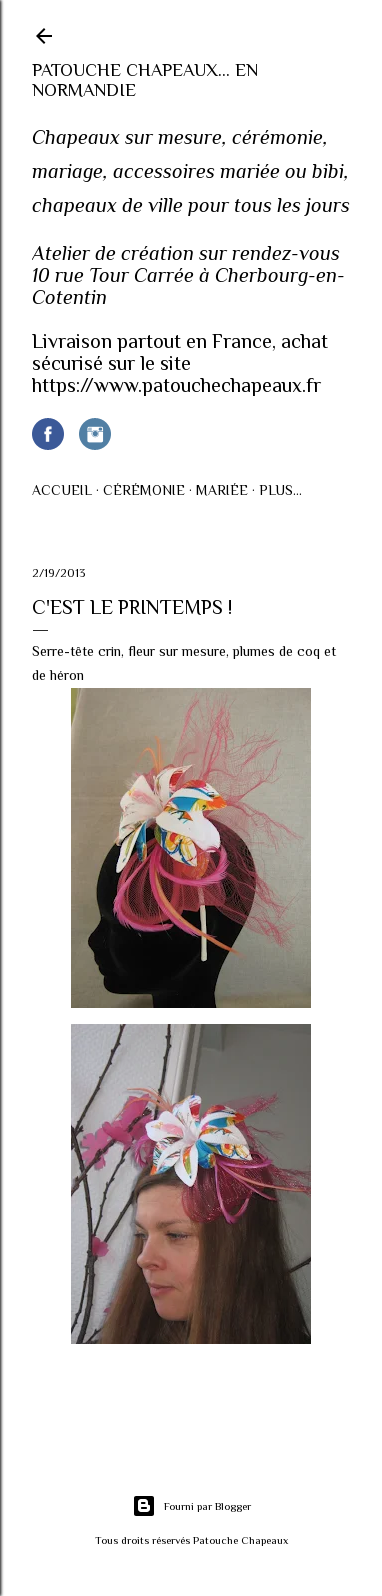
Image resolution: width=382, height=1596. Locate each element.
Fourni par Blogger (191, 1506)
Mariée (222, 490)
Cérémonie (144, 490)
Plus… (280, 490)
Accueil (62, 490)
